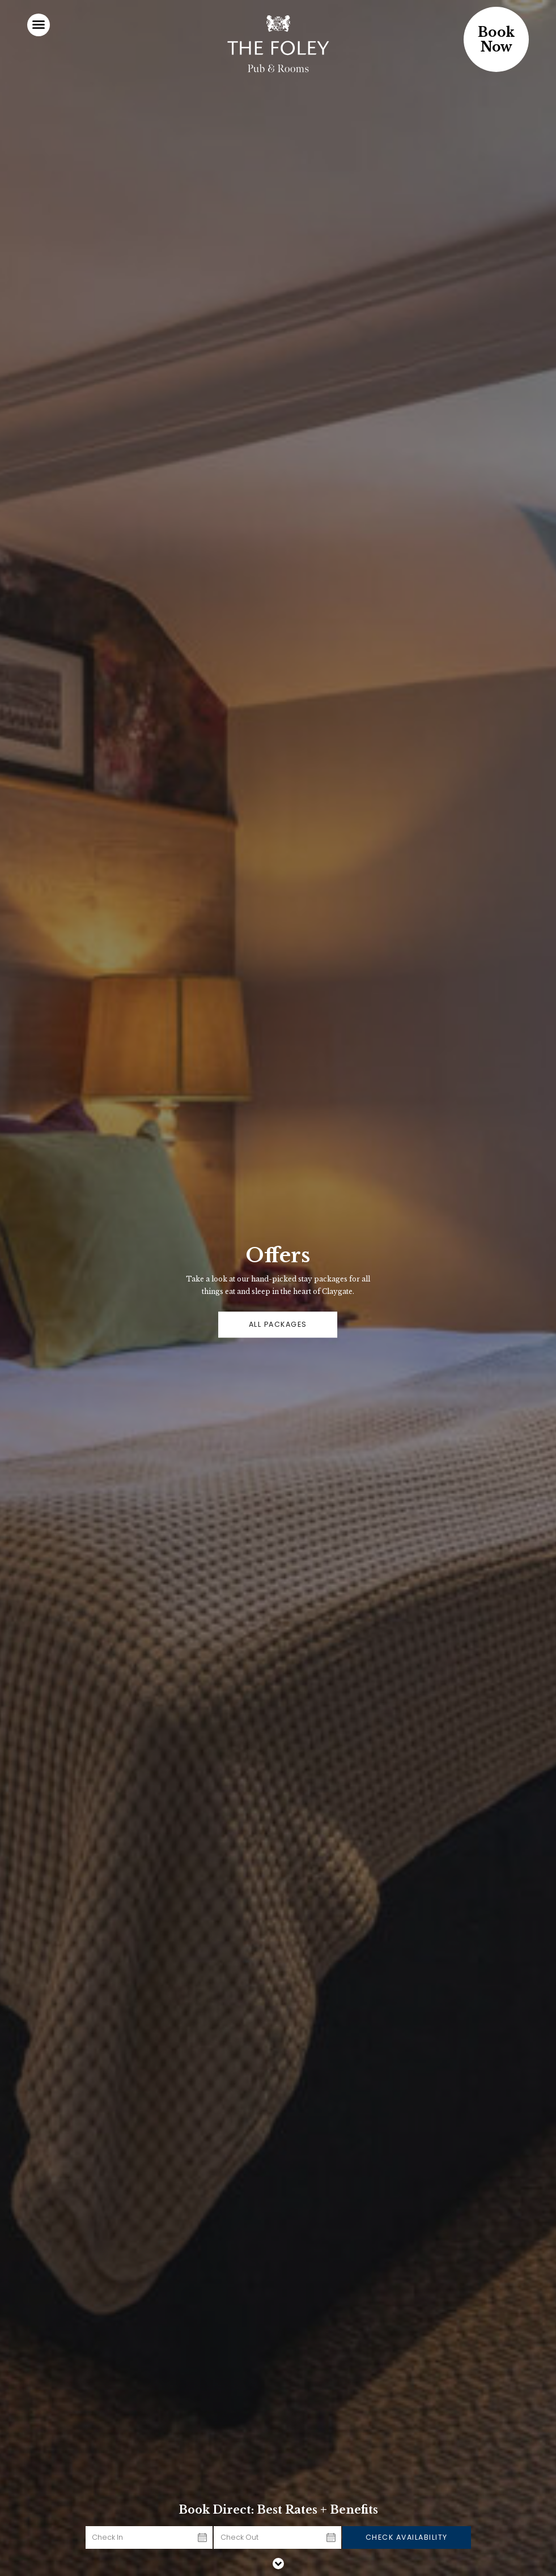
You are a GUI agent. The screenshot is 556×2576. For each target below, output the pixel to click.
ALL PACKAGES (278, 1324)
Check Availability (407, 2537)
